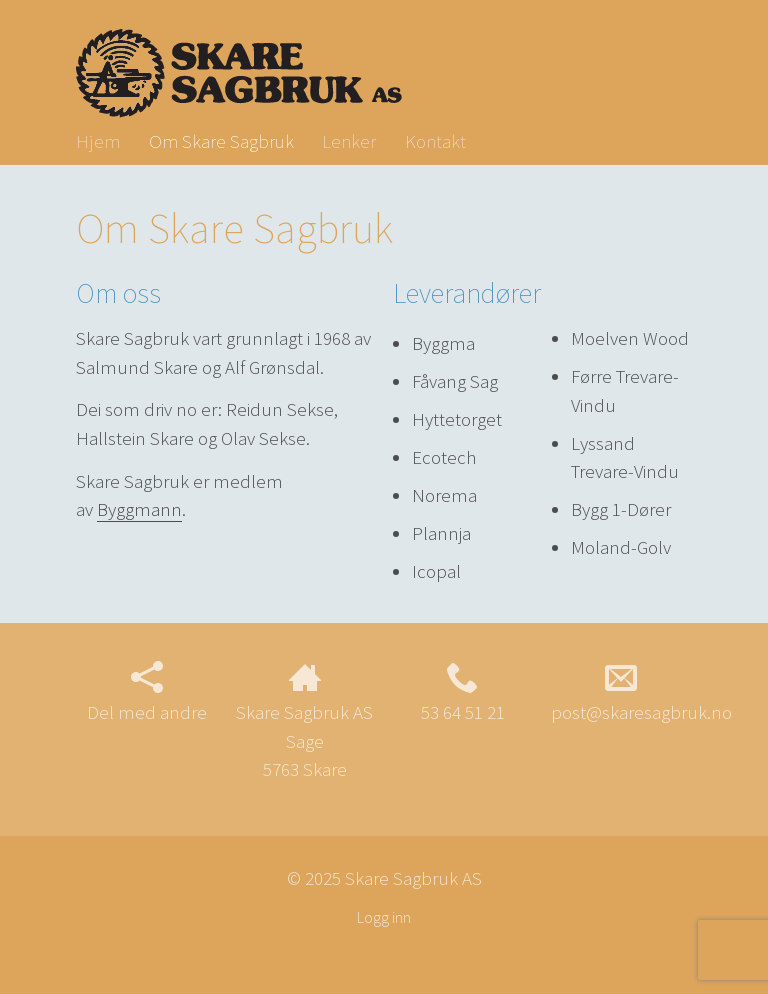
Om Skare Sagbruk (221, 141)
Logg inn (384, 917)
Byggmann (139, 509)
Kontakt (435, 141)
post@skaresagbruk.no (641, 692)
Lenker (349, 141)
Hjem (98, 141)
